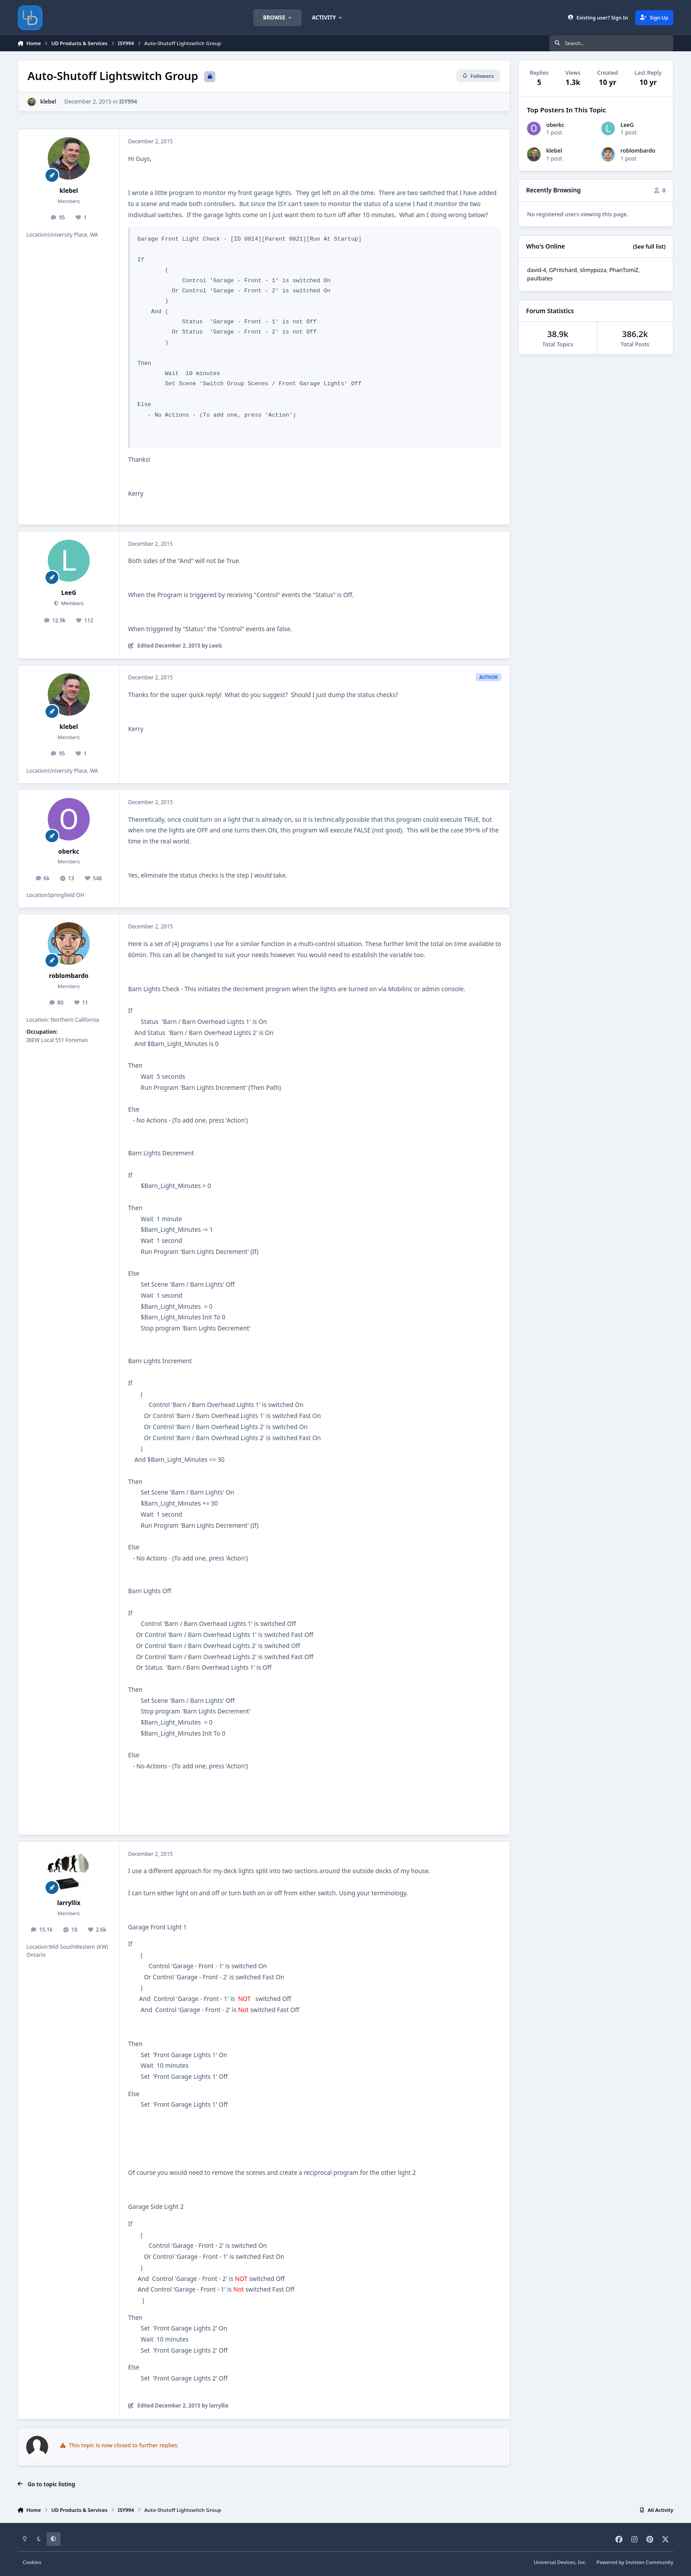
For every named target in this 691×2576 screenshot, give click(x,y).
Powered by (634, 2562)
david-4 (536, 270)
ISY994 (128, 101)
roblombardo (68, 975)
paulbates (540, 278)
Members (72, 603)
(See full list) (649, 246)
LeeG (68, 592)
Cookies (32, 2562)
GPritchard (563, 270)
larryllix (68, 1902)
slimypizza (593, 270)
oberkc (68, 851)
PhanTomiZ (623, 270)
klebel (48, 101)
